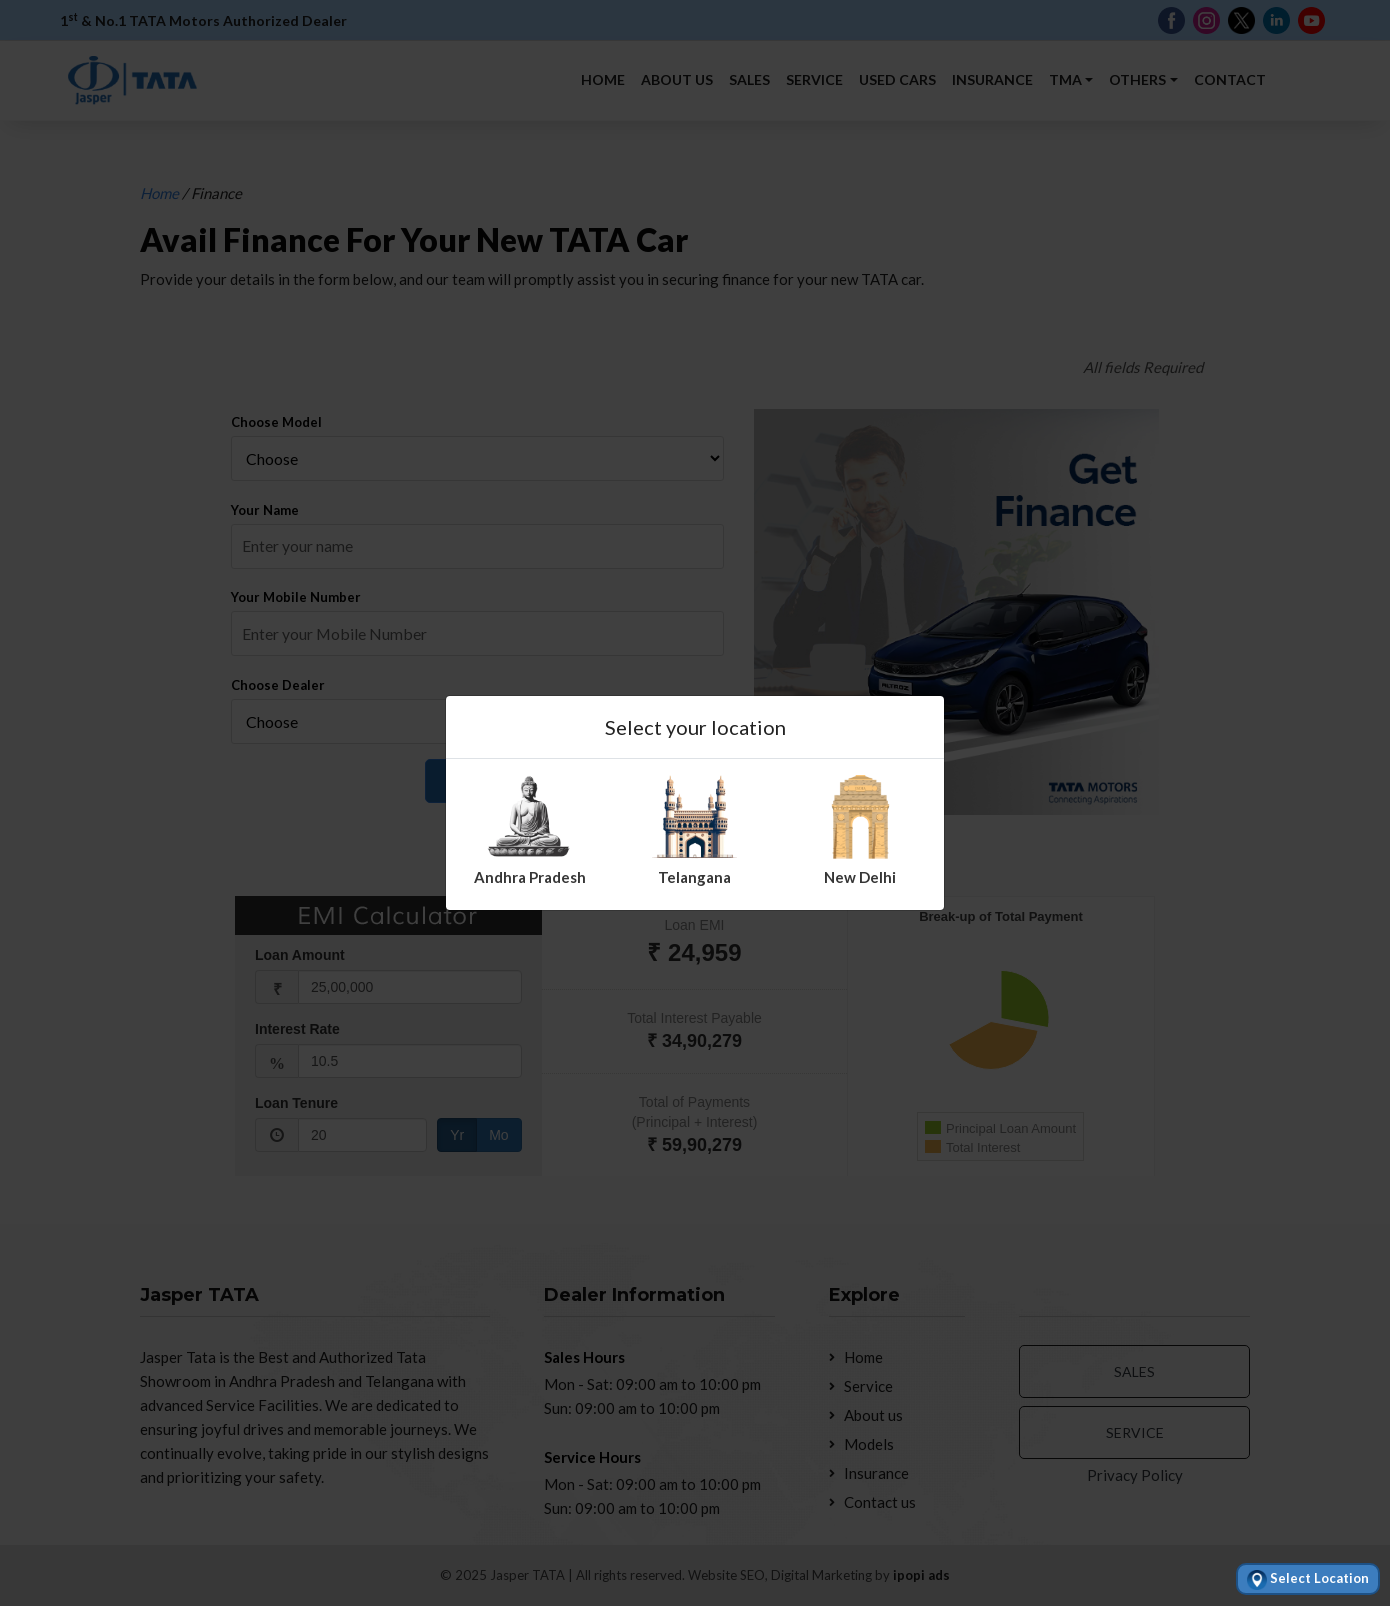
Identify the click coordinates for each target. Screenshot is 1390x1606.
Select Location (1308, 1580)
